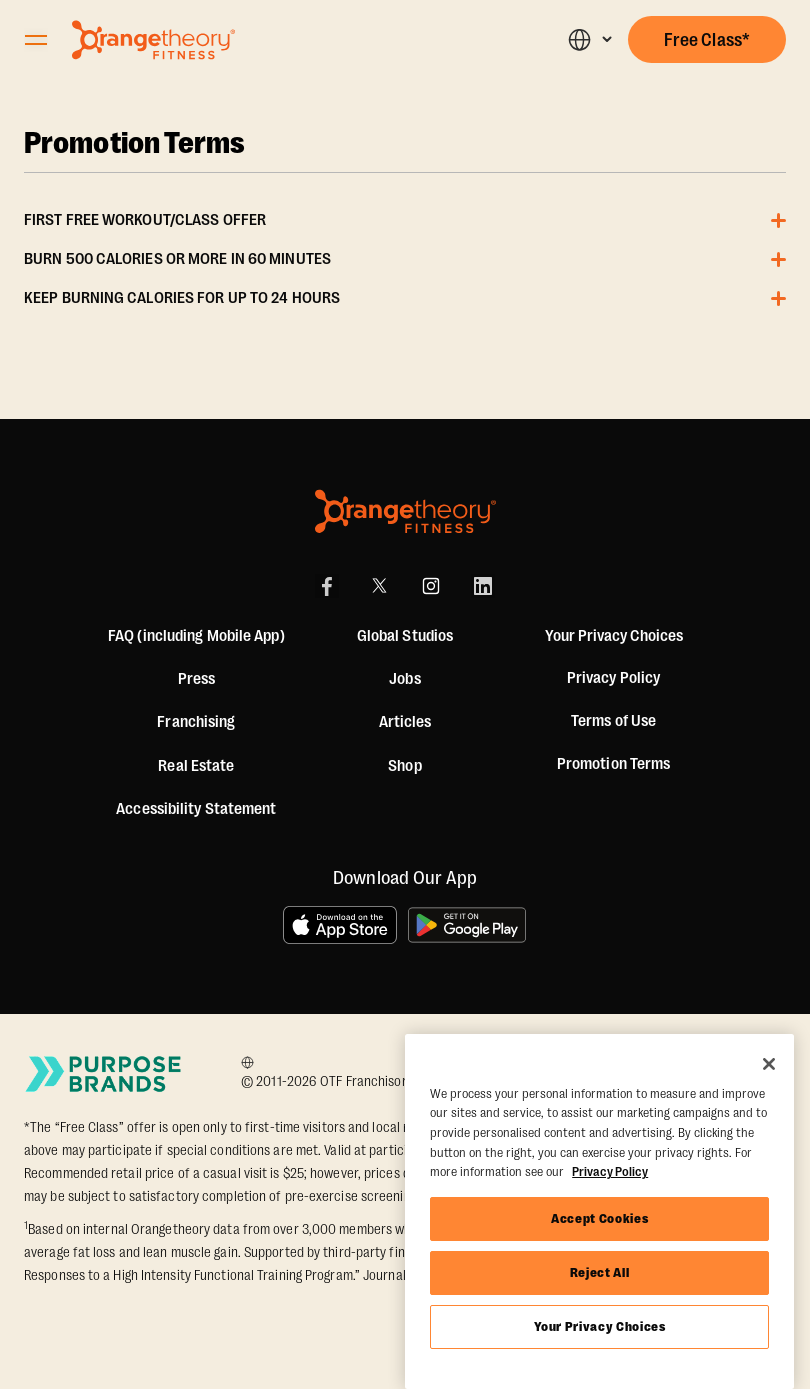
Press (197, 679)
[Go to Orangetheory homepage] (153, 40)
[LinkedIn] (483, 586)
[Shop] (404, 766)
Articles (405, 722)
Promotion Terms (135, 144)
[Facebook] (327, 586)
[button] (589, 39)
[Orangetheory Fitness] (405, 511)
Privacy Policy (613, 678)
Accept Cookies (599, 1218)
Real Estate (196, 766)
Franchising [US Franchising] (196, 722)
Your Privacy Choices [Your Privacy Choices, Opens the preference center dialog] (600, 1326)
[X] (379, 586)
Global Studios (405, 636)
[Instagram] (431, 586)
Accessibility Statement (196, 809)
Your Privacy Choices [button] (614, 636)
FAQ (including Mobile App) (196, 636)
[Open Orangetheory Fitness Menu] (36, 40)
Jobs (404, 679)
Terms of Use (613, 721)
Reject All (600, 1272)
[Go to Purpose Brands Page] (104, 1074)
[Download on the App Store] (340, 925)
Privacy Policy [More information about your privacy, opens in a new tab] (610, 1171)
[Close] (769, 1064)
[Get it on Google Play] (468, 925)
